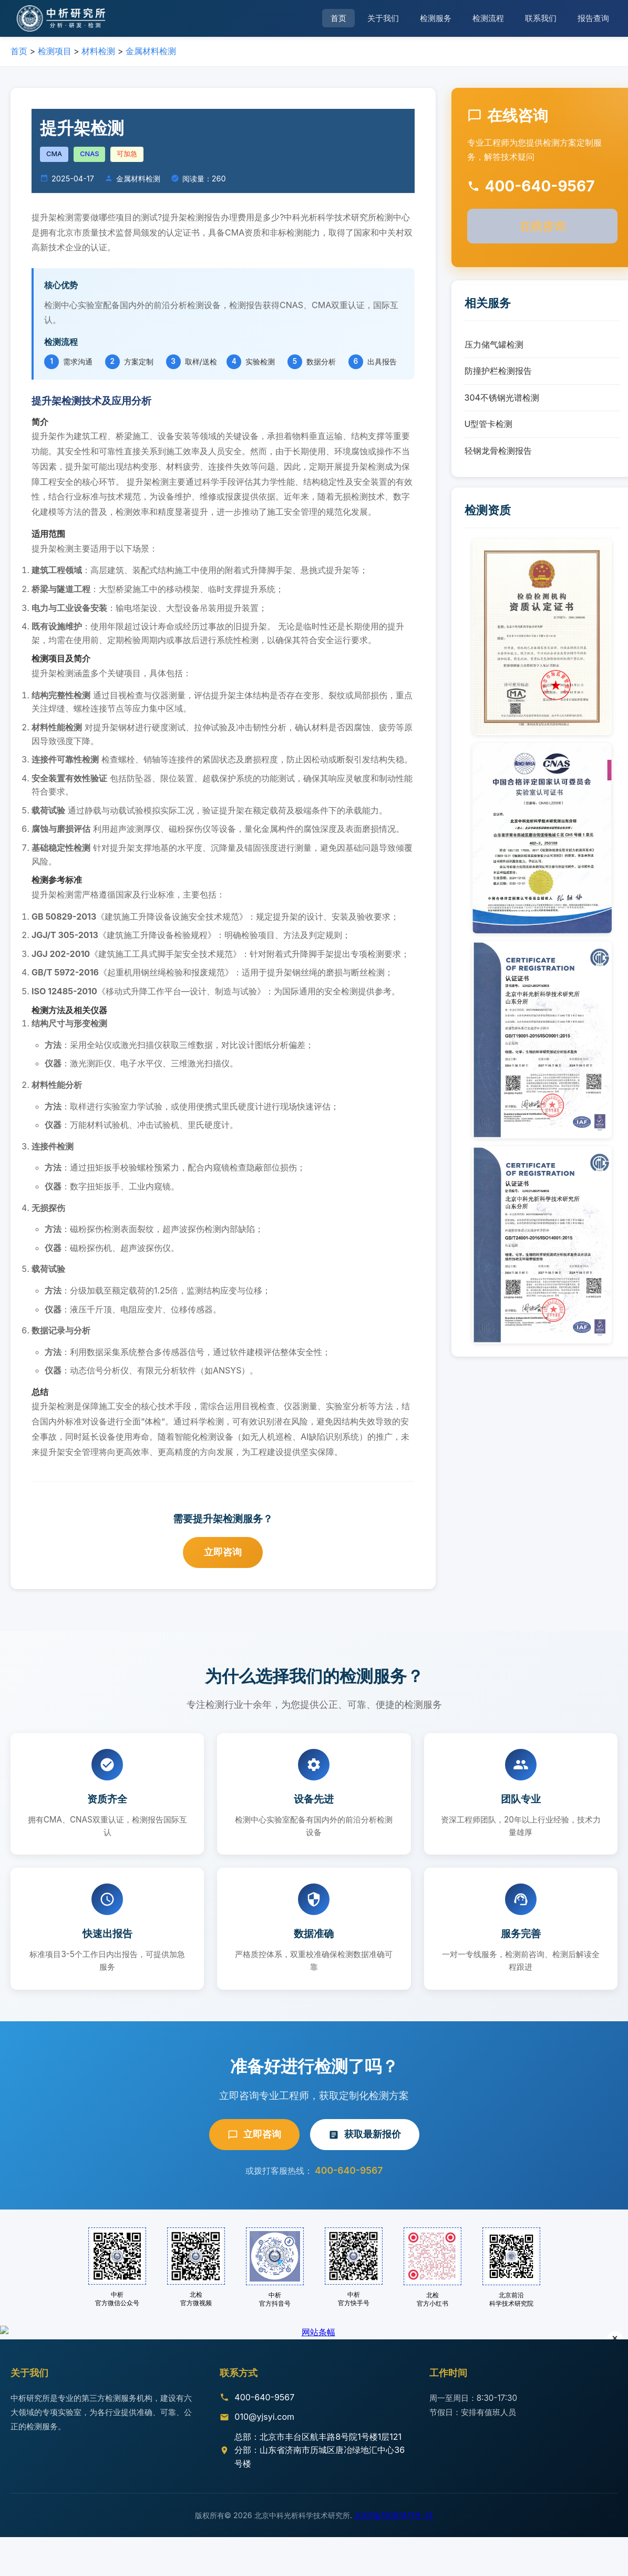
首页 (338, 18)
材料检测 (98, 51)
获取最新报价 (364, 2134)
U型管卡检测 (489, 424)
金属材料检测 (151, 51)
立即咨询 (223, 1551)
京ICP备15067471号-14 (393, 2541)
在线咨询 (542, 226)
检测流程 (488, 18)
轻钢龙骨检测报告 (498, 450)
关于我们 (383, 18)
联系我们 (541, 18)
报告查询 (593, 18)
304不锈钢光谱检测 (502, 397)
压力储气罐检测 (494, 344)
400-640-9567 (349, 2170)
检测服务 (435, 18)
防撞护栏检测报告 (498, 370)
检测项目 (54, 51)
